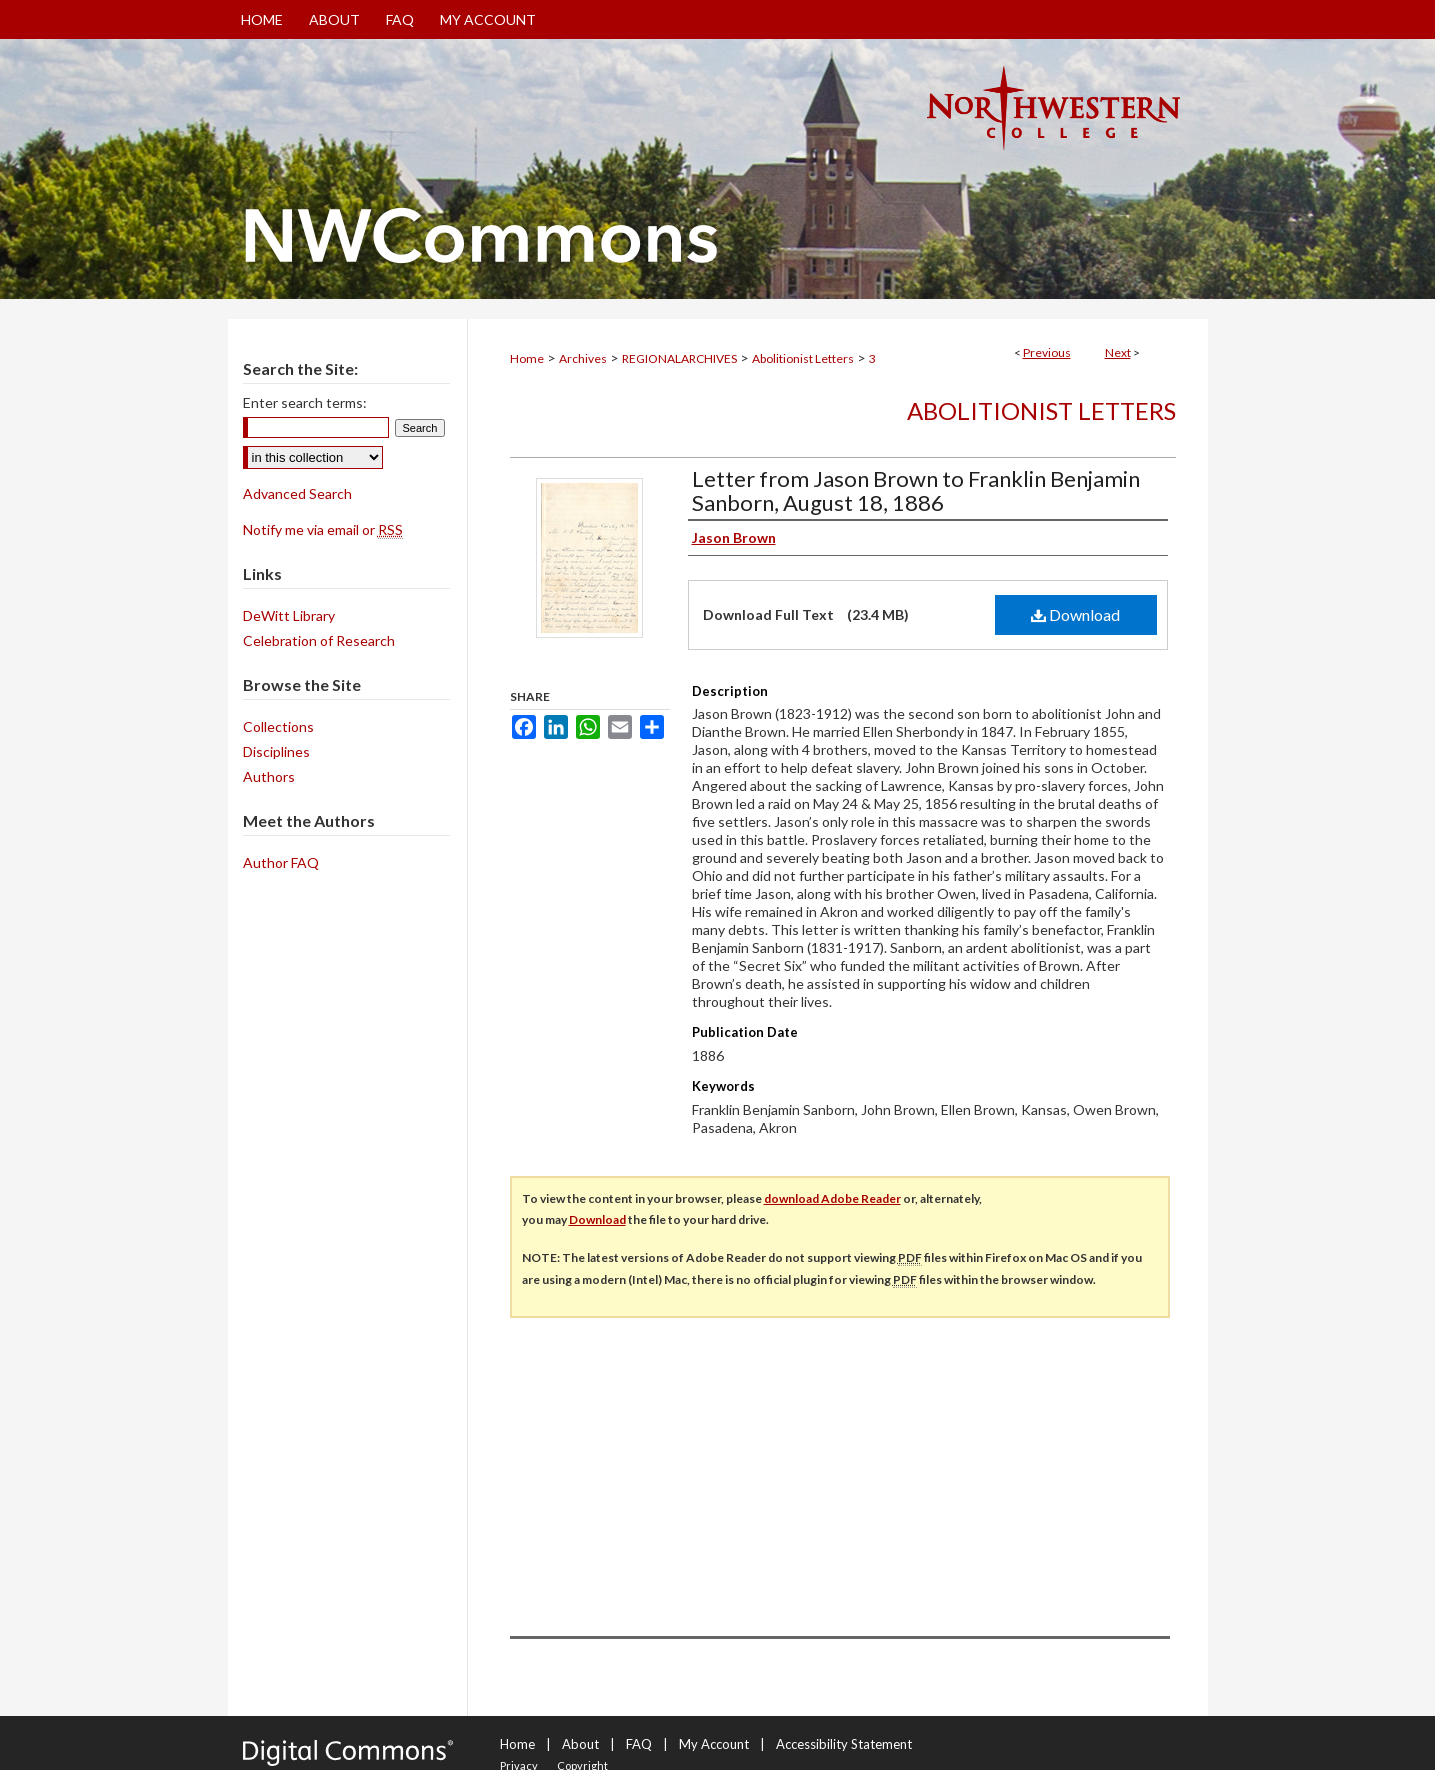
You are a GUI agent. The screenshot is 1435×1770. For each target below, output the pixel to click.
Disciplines (276, 751)
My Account (714, 1744)
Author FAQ (281, 862)
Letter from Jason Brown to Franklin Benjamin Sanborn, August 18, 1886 (916, 490)
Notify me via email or (323, 529)
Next (1118, 352)
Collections (278, 726)
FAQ (639, 1744)
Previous (1047, 352)
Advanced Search (297, 493)
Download (1075, 614)
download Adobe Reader (832, 1198)
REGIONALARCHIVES (679, 358)
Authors (269, 776)
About (580, 1744)
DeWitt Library (289, 615)
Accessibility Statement (844, 1744)
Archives (583, 358)
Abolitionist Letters (803, 358)
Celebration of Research (319, 640)
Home (527, 358)
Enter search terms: (305, 402)
